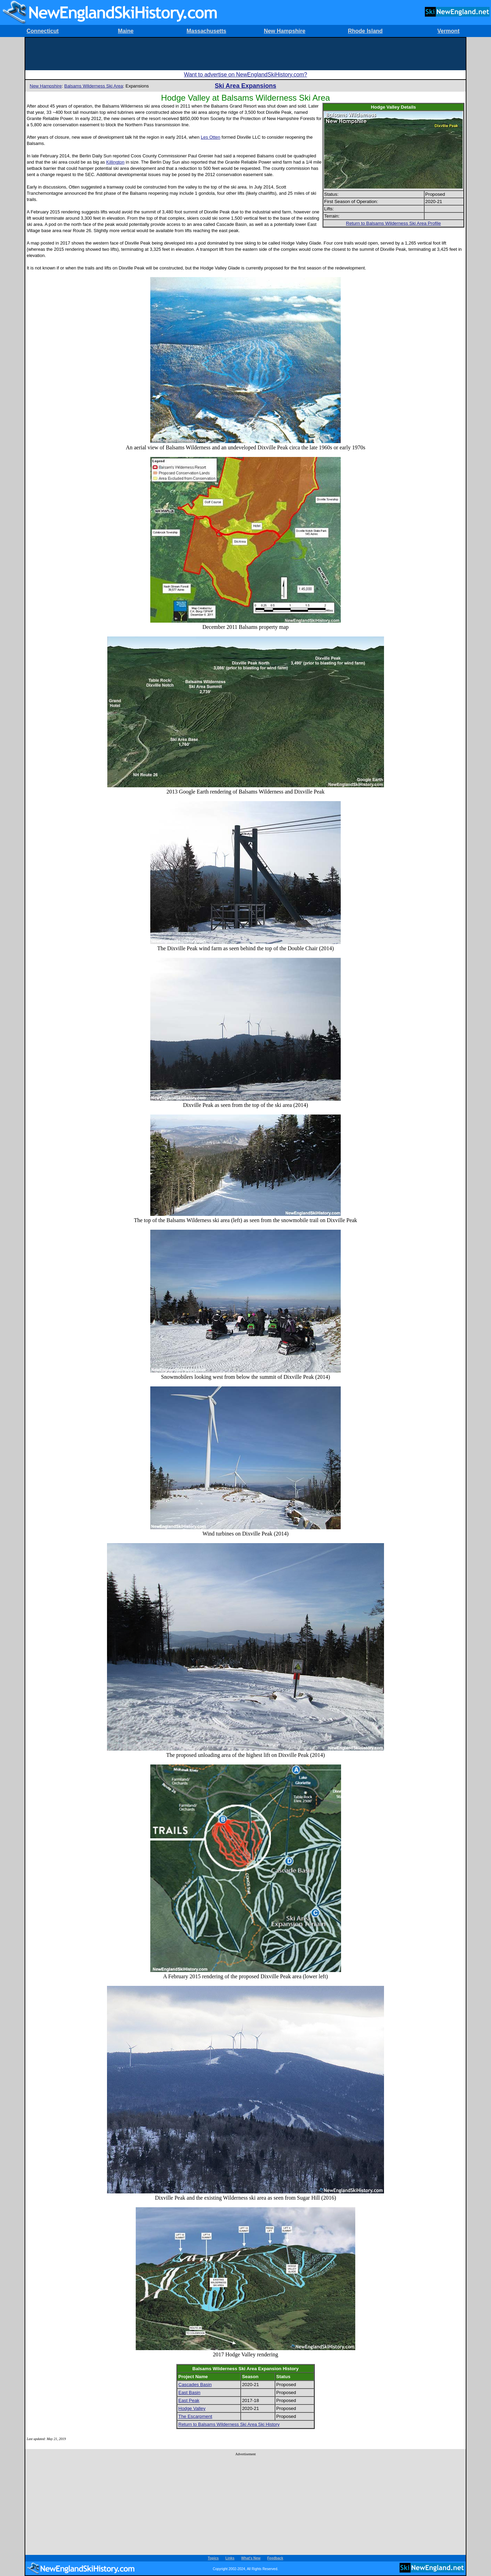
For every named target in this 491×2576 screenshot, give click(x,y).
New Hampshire (284, 31)
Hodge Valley (191, 2408)
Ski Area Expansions (245, 85)
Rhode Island (365, 31)
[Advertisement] (245, 53)
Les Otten (210, 137)
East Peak (188, 2400)
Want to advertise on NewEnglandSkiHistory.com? (245, 74)
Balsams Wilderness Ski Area (93, 86)
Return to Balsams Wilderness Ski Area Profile (393, 223)
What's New (251, 2558)
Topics (213, 2558)
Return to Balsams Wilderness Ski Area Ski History (229, 2424)
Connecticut (43, 31)
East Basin (189, 2392)
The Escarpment (195, 2416)
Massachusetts (206, 31)
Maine (125, 31)
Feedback (275, 2558)
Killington (115, 162)
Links (229, 2558)
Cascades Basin (195, 2384)
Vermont (448, 31)
